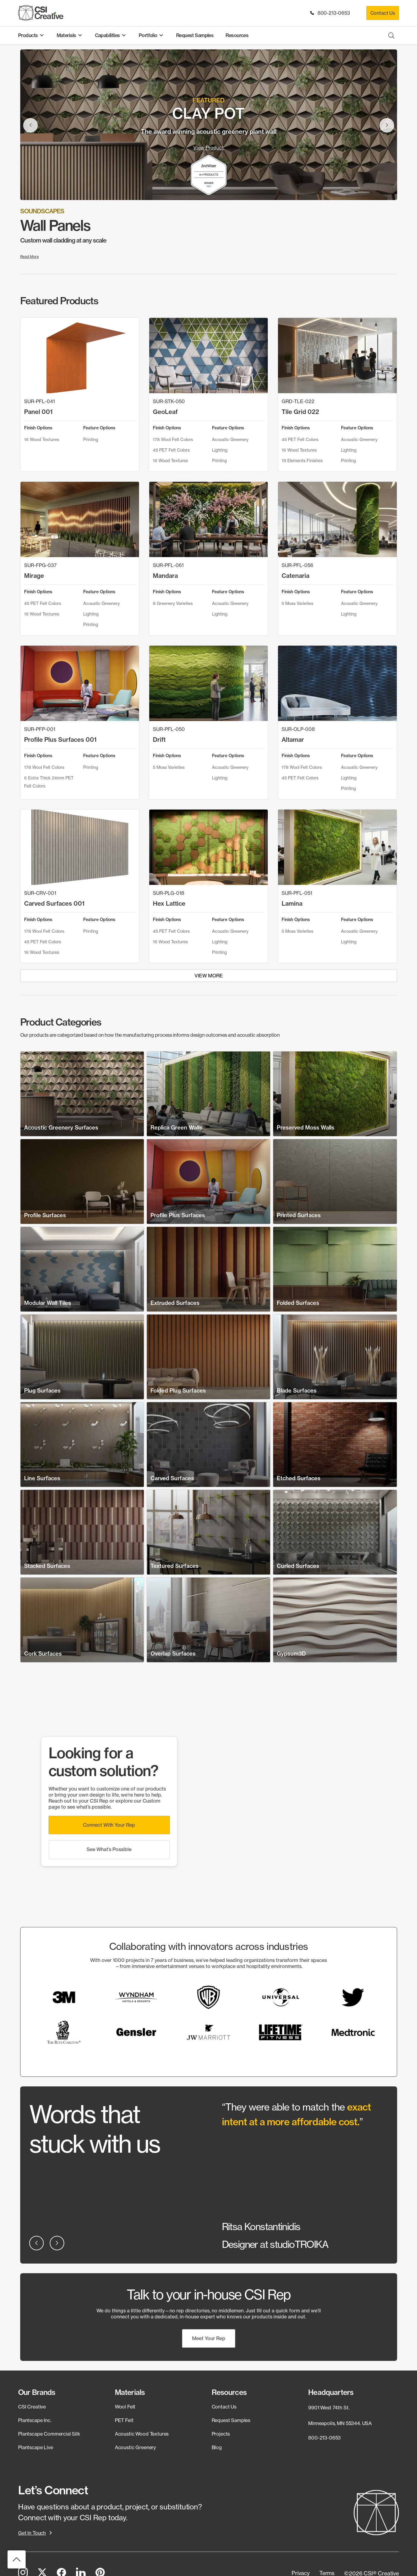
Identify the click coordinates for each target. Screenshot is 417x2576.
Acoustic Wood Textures (142, 2434)
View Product (208, 148)
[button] (109, 1825)
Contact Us (382, 13)
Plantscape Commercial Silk (49, 2434)
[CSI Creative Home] (40, 13)
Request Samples (231, 2420)
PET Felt (124, 2420)
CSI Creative (32, 2407)
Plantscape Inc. (34, 2420)
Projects (221, 2434)
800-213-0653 (330, 13)
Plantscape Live (35, 2447)
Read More (29, 256)
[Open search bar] (391, 35)
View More (208, 976)
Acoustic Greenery (135, 2447)
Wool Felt (125, 2407)
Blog (217, 2447)
